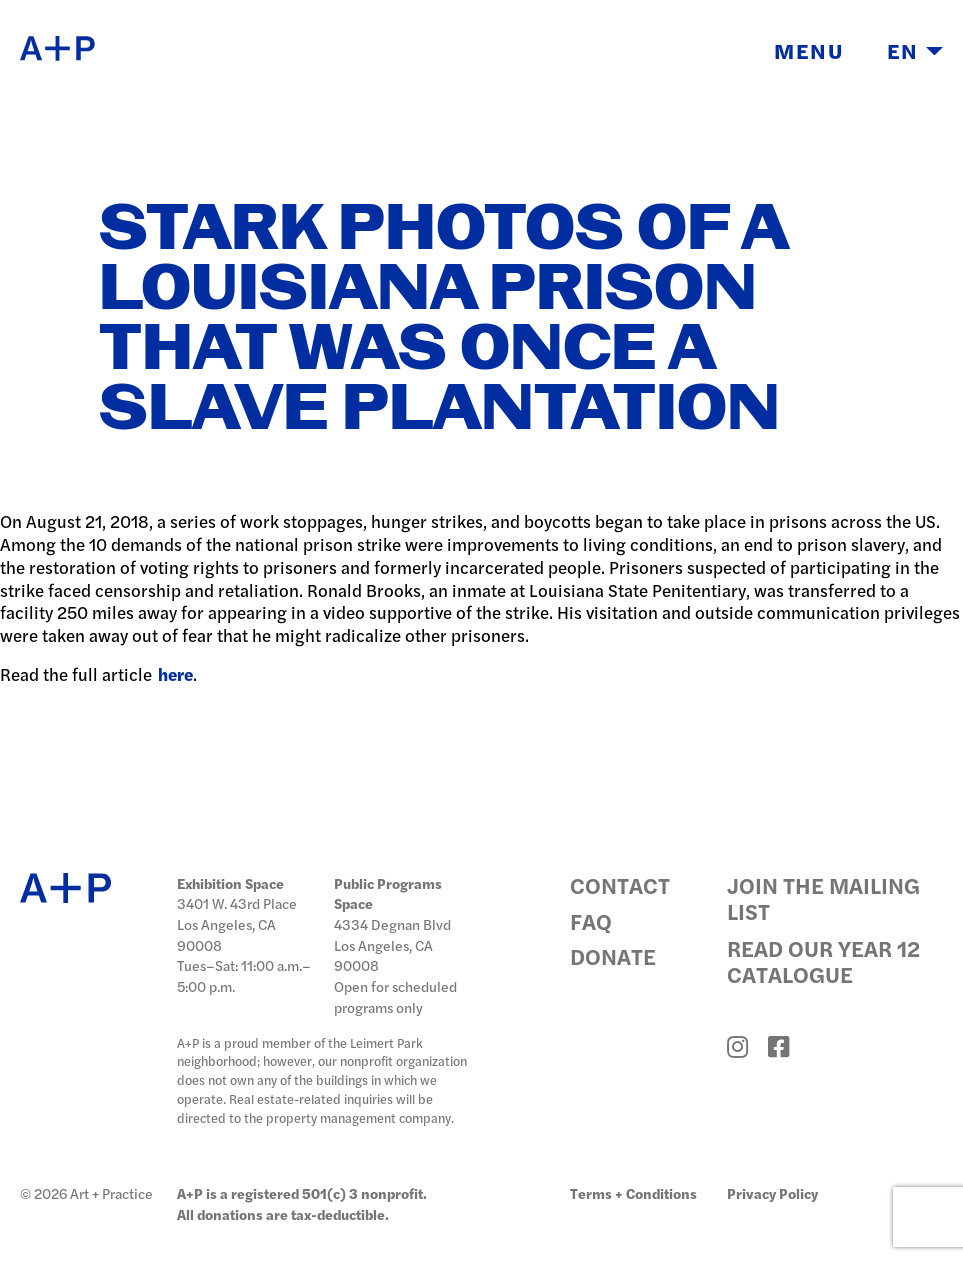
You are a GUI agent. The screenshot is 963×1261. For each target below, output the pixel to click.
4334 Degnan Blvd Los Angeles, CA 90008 (392, 944)
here (175, 674)
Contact (620, 886)
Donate (613, 957)
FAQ (591, 922)
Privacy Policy (772, 1193)
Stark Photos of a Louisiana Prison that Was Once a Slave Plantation (443, 320)
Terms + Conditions (633, 1193)
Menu (809, 50)
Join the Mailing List (823, 898)
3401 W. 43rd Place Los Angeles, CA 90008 (237, 923)
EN (915, 50)
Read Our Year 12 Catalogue (823, 961)
